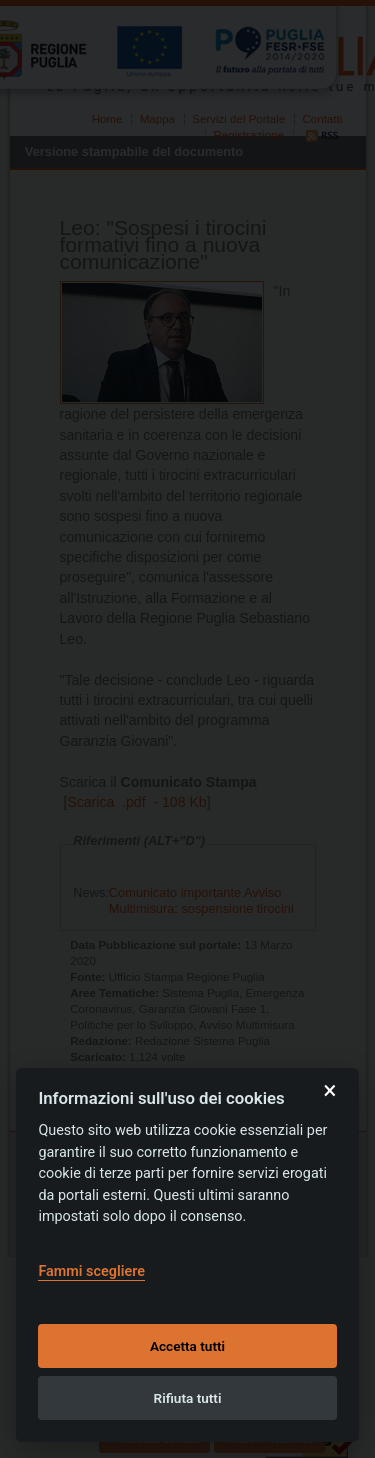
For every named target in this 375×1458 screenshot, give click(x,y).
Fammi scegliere (91, 1271)
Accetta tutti (187, 1346)
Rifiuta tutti (188, 1398)
